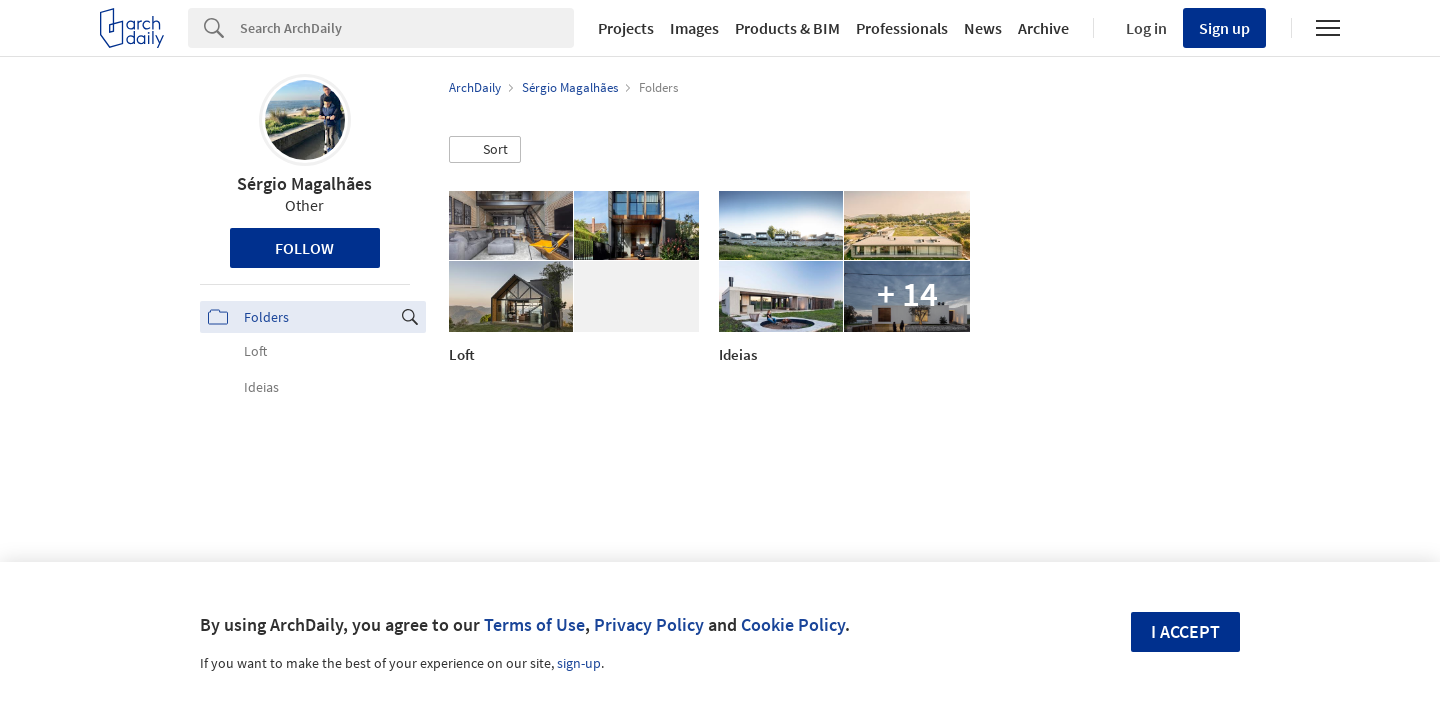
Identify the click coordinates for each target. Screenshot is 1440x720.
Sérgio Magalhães (304, 183)
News (983, 28)
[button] (485, 150)
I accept (1185, 631)
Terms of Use (534, 624)
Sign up (1224, 28)
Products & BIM (787, 28)
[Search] (407, 28)
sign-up (579, 663)
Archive (1043, 28)
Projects (626, 28)
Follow (304, 248)
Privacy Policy (649, 624)
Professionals (902, 28)
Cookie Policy (793, 624)
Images (694, 28)
